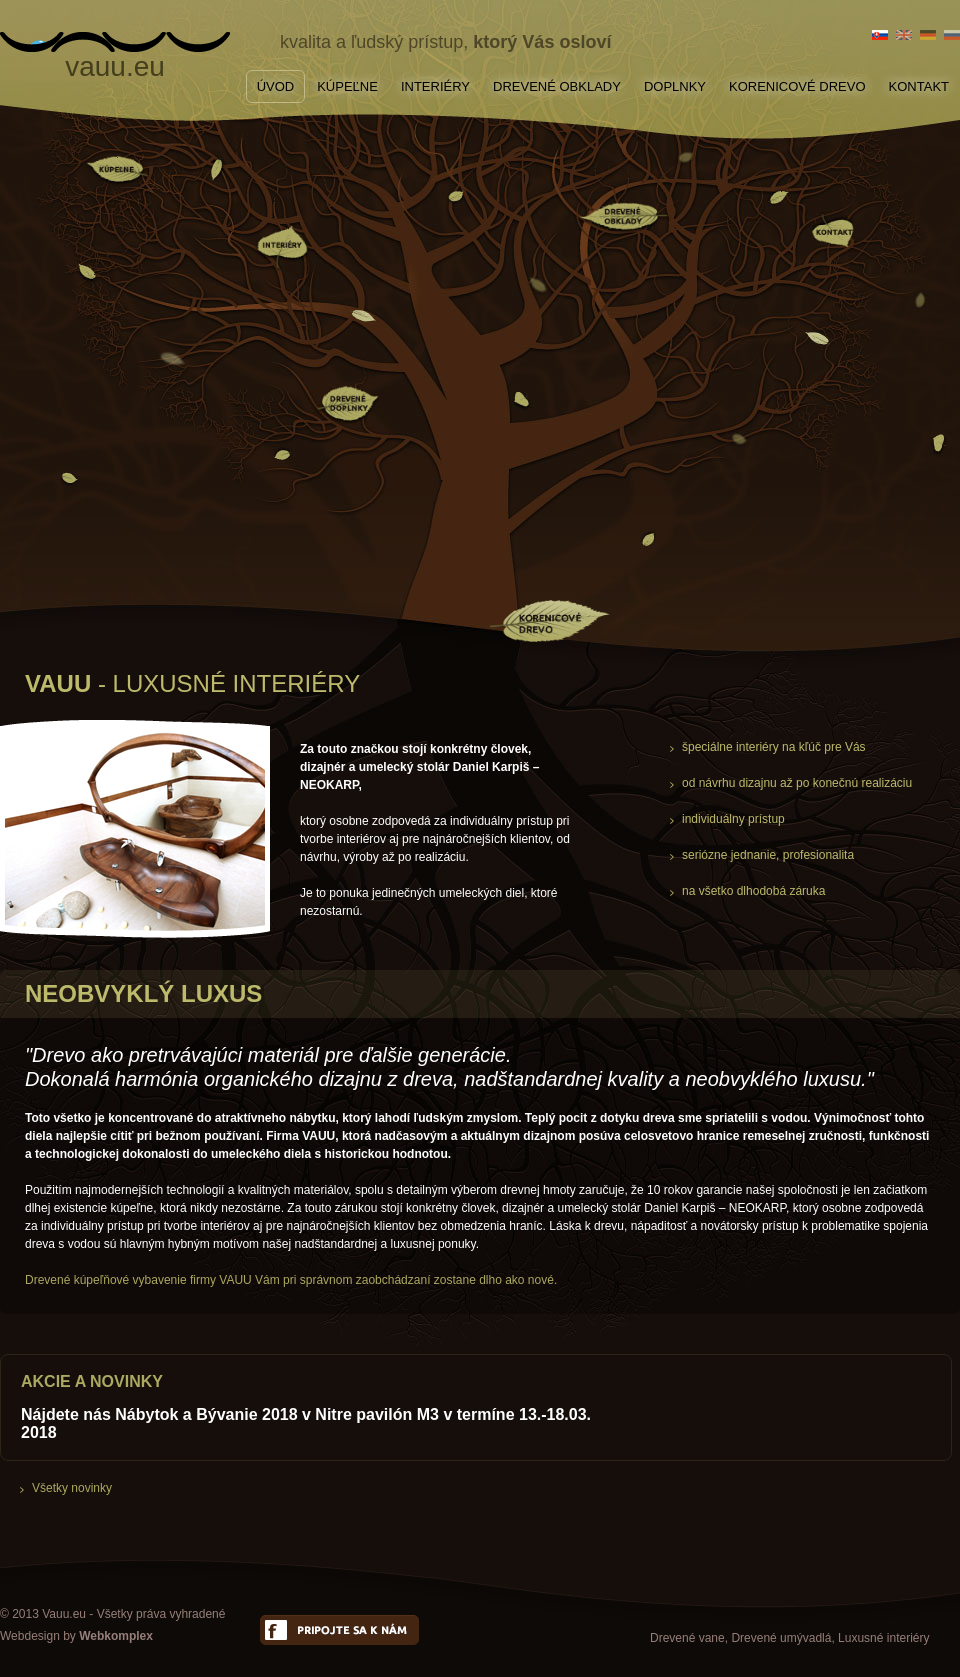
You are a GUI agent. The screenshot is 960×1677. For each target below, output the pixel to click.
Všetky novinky (72, 1488)
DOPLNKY (675, 86)
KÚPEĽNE (347, 86)
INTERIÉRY (435, 86)
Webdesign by (76, 1636)
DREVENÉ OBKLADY (557, 86)
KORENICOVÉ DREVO (797, 86)
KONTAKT (919, 86)
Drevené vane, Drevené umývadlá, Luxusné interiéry (789, 1638)
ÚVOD (276, 86)
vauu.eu (115, 63)
